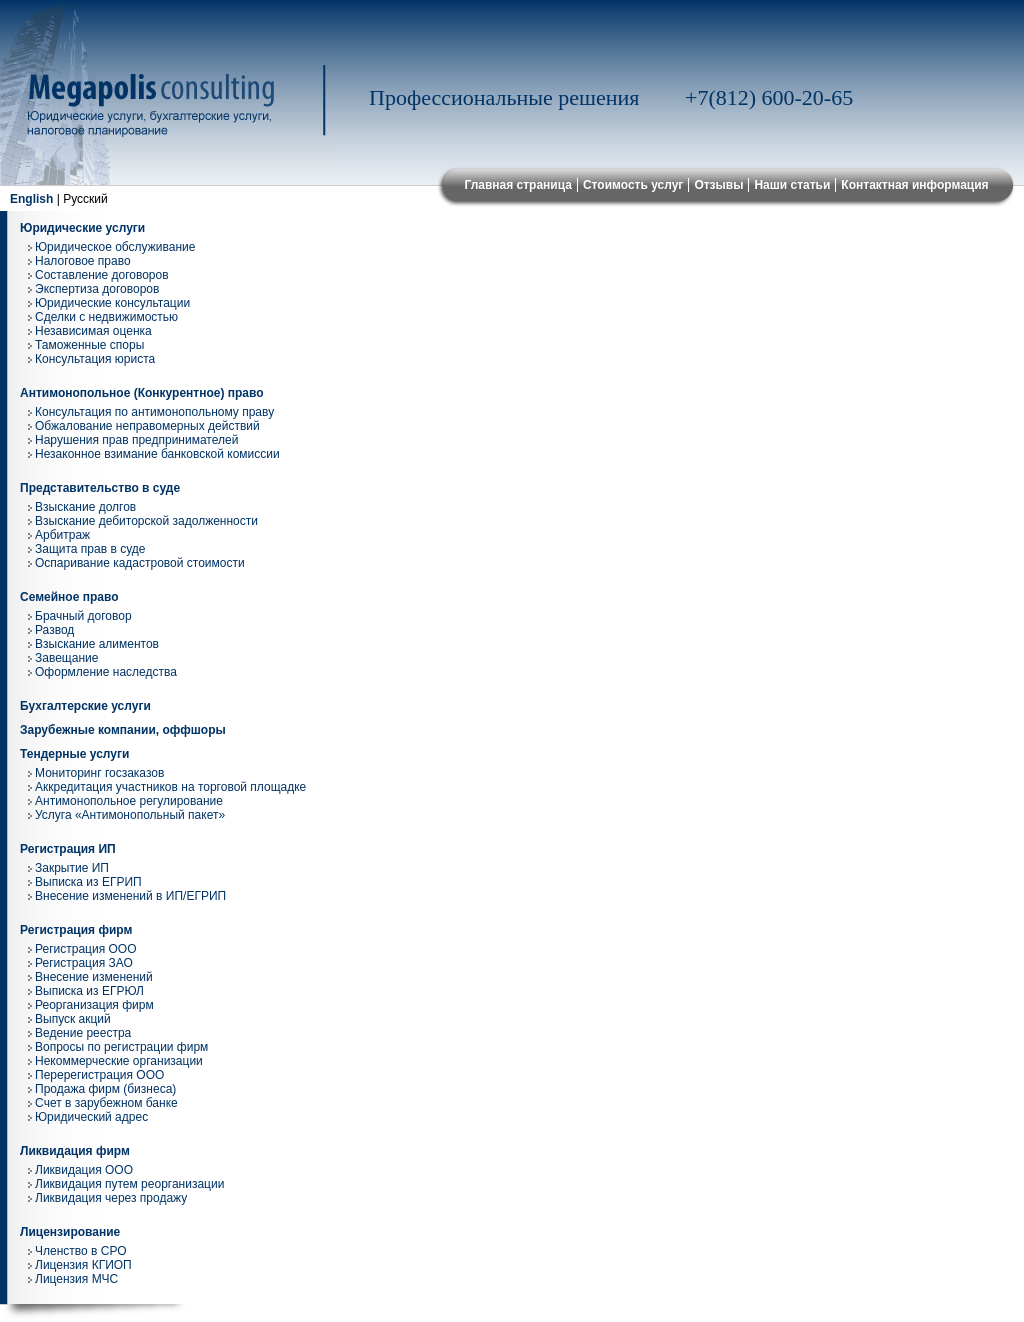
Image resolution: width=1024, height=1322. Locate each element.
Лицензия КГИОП (83, 1265)
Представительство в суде (100, 488)
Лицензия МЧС (76, 1279)
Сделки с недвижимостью (106, 317)
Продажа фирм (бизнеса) (105, 1089)
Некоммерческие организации (119, 1061)
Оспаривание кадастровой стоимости (140, 563)
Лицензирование (70, 1232)
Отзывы (718, 185)
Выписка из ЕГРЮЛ (89, 991)
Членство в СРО (81, 1251)
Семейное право (69, 597)
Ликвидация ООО (84, 1170)
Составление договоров (102, 275)
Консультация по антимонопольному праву (154, 412)
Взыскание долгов (85, 507)
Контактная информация (914, 185)
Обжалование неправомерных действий (147, 426)
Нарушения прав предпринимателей (136, 440)
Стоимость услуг (633, 185)
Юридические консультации (112, 303)
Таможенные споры (89, 345)
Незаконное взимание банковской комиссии (157, 454)
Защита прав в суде (90, 549)
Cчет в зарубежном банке (106, 1103)
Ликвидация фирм (75, 1151)
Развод (54, 630)
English (31, 199)
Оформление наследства (106, 672)
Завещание (66, 658)
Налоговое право (83, 261)
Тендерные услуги (74, 754)
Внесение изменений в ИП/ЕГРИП (130, 896)
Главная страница (518, 185)
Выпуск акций (73, 1019)
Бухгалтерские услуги (85, 706)
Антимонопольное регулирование (129, 801)
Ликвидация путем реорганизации (129, 1184)
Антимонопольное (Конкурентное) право (142, 393)
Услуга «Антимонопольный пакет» (130, 815)
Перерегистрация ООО (99, 1075)
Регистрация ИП (68, 849)
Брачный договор (83, 616)
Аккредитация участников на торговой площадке (170, 787)
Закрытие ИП (72, 868)
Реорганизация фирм (94, 1005)
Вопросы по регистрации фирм (121, 1047)
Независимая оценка (93, 331)
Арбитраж (62, 535)
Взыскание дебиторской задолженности (146, 521)
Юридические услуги (82, 228)
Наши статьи (792, 185)
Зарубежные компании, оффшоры (123, 730)
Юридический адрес (91, 1117)
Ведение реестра (83, 1033)
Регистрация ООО (85, 949)
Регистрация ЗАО (84, 963)
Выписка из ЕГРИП (88, 882)
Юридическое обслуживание (115, 247)
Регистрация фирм (76, 930)
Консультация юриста (95, 359)
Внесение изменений (94, 977)
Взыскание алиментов (97, 644)
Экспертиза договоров (97, 289)
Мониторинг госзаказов (99, 773)
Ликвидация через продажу (111, 1198)
